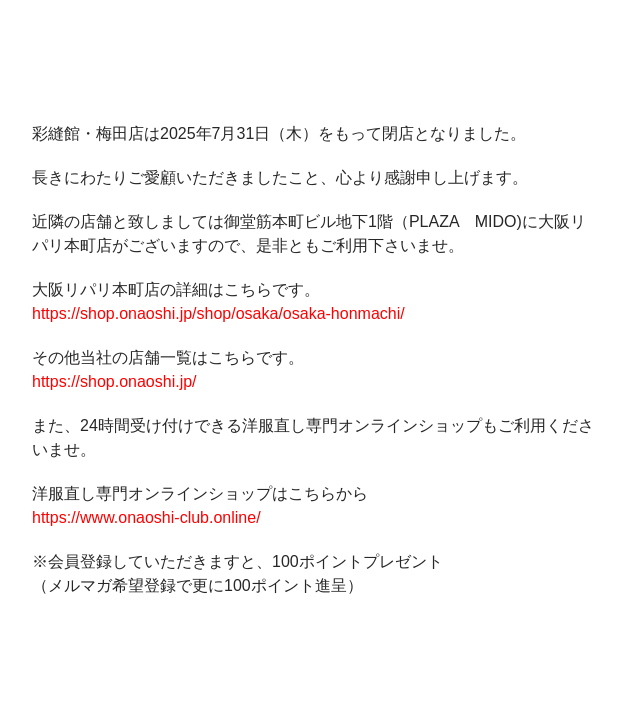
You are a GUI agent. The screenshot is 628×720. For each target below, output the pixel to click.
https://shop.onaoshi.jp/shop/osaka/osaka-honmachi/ (218, 313)
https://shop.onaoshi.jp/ (114, 381)
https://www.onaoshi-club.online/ (146, 517)
